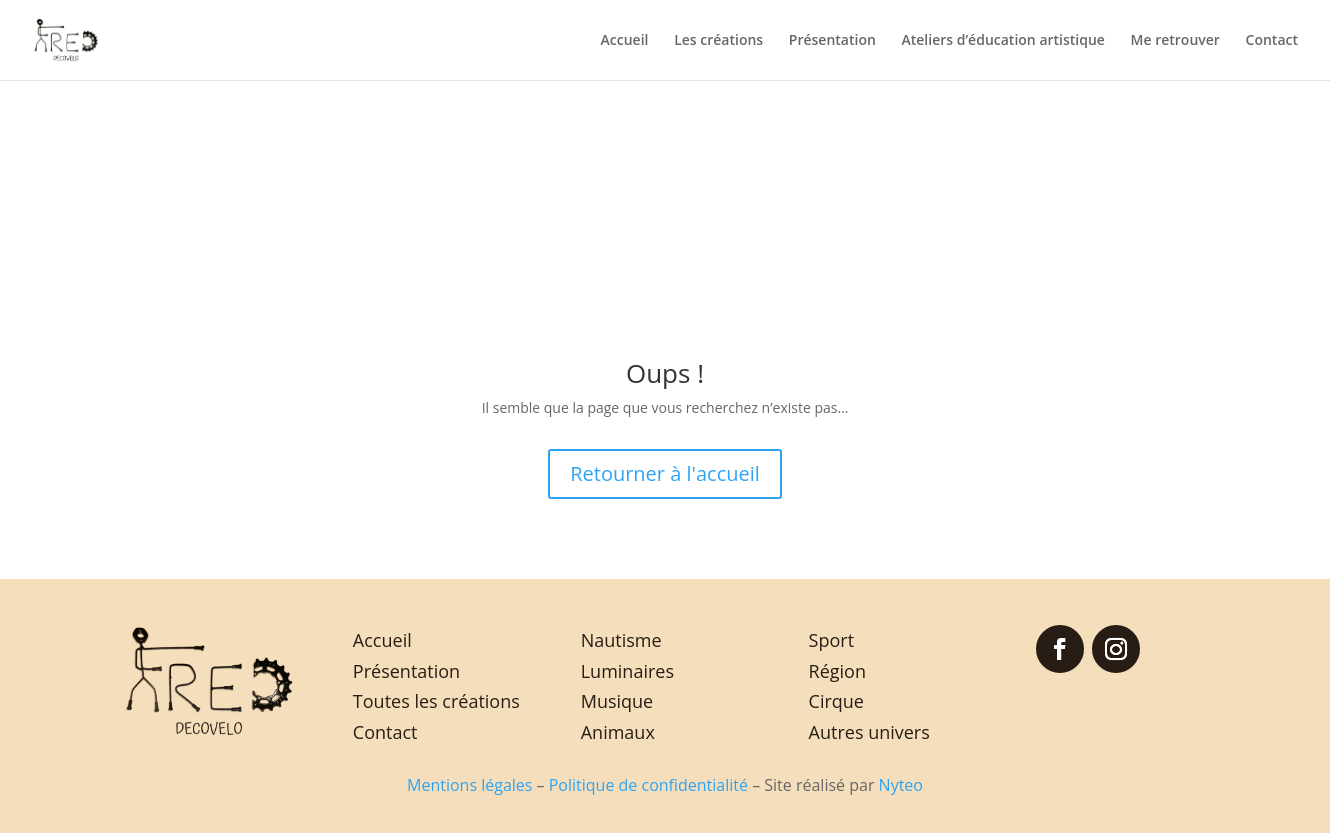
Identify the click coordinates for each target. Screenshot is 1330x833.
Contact (1272, 41)
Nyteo (901, 785)
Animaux (618, 732)
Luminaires (627, 671)
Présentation (832, 41)
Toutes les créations (436, 701)
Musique (617, 701)
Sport (831, 640)
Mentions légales (469, 785)
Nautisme (621, 640)
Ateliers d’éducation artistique (1002, 41)
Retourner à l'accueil (665, 473)
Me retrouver (1175, 41)
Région (837, 671)
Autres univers (869, 732)
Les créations (718, 41)
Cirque (836, 701)
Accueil (625, 41)
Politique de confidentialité (648, 785)
